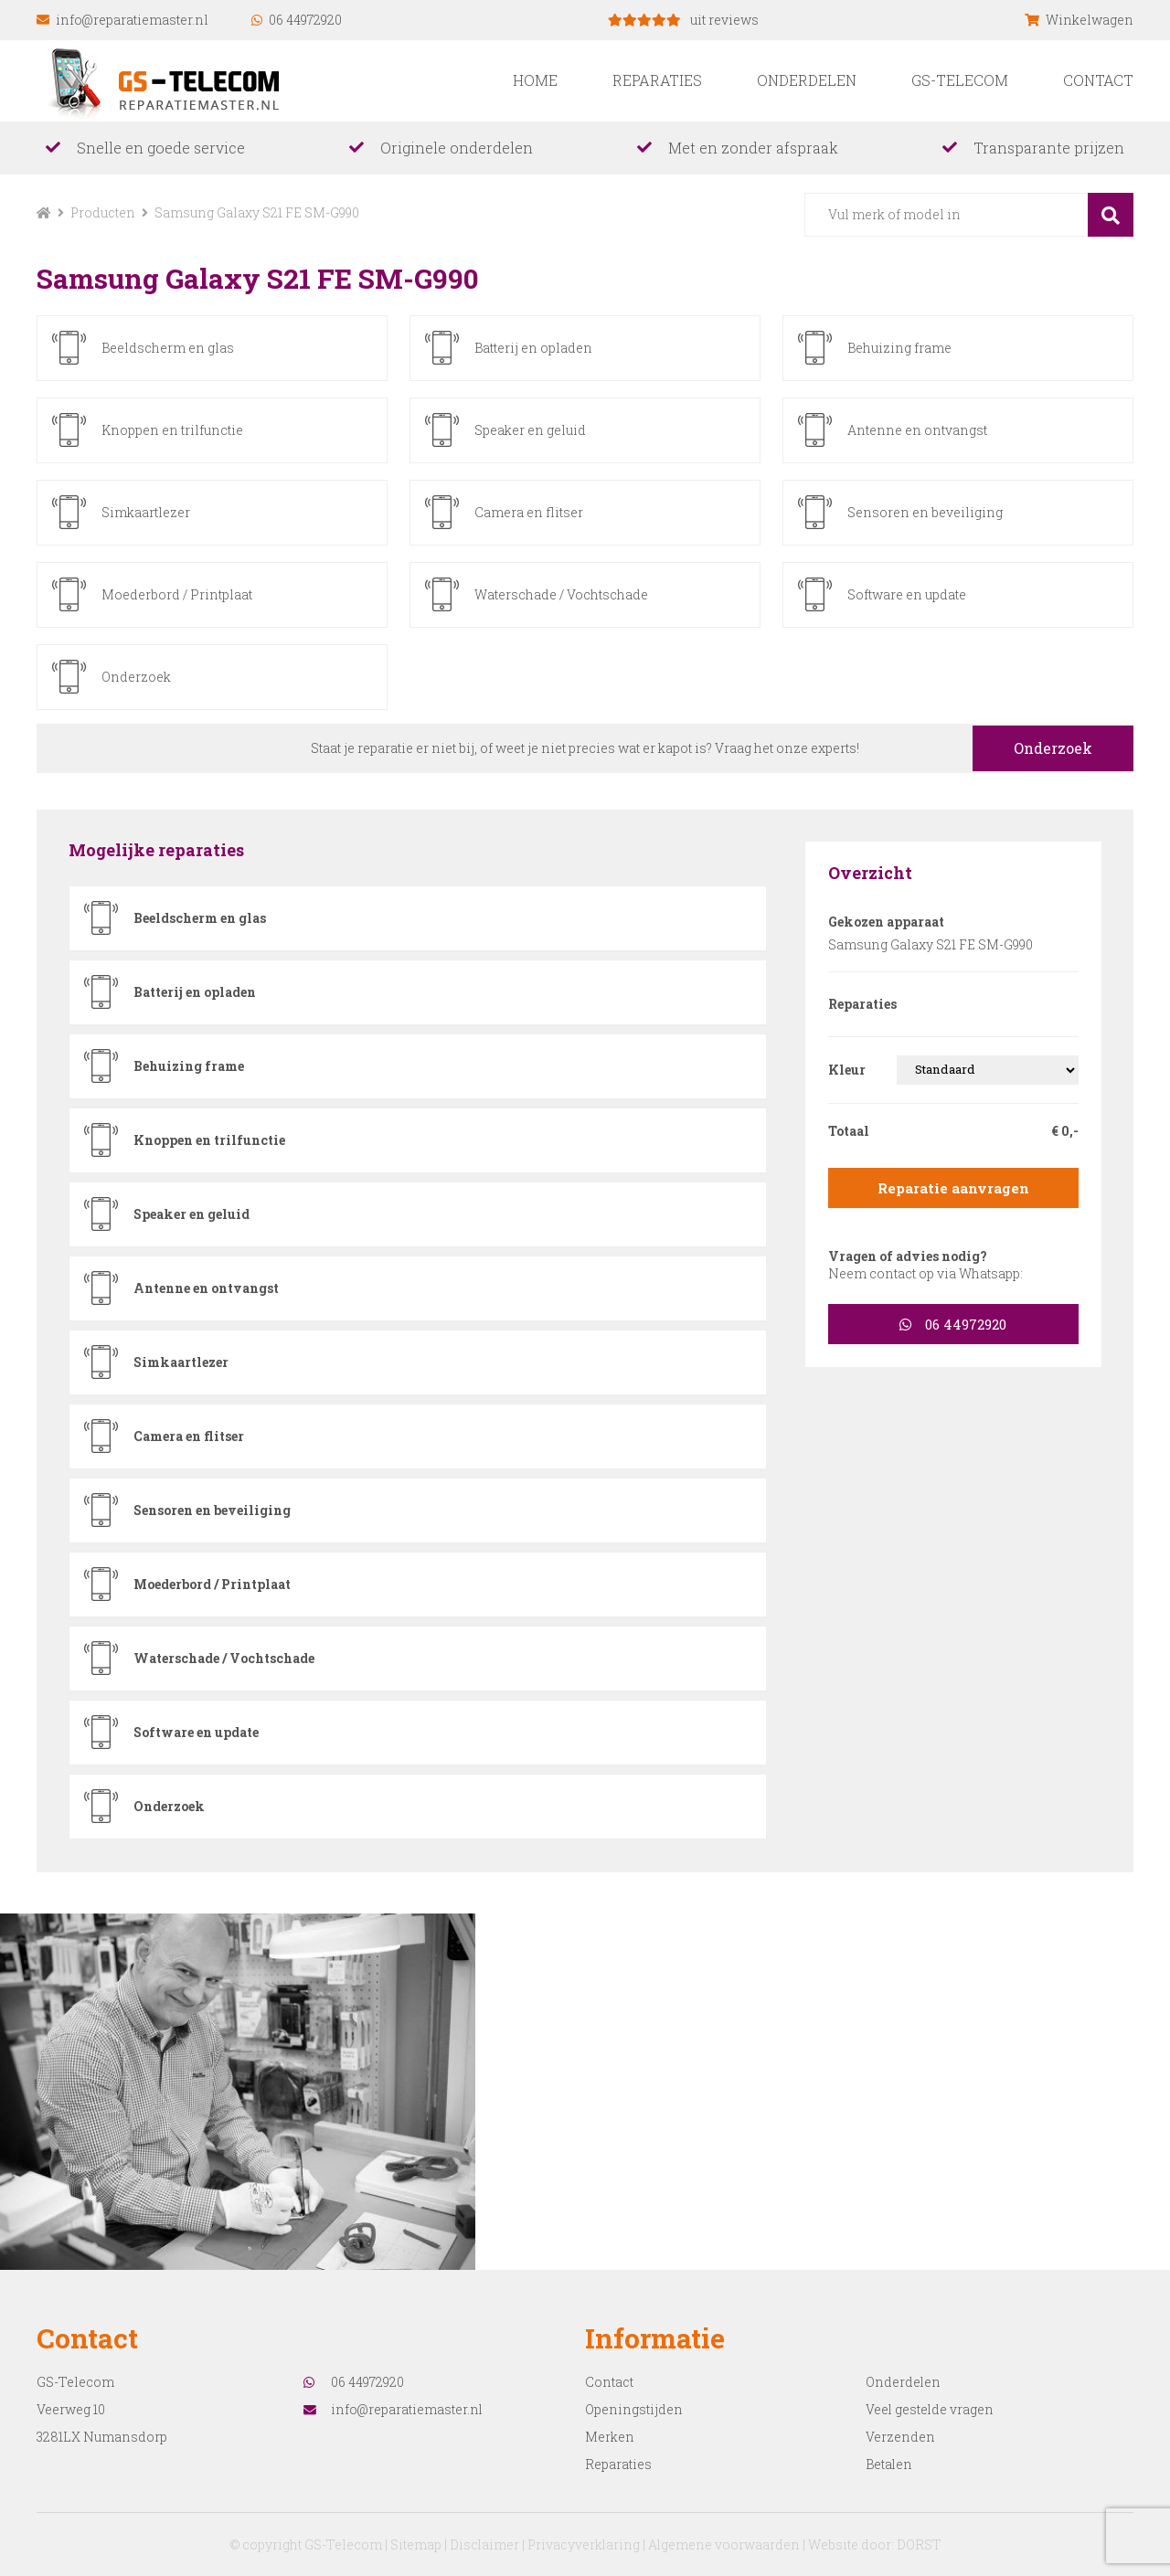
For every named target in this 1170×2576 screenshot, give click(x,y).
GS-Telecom (959, 80)
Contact (1098, 80)
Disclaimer (483, 2543)
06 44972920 (296, 19)
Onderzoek (1050, 747)
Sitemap (414, 2543)
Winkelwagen (1079, 19)
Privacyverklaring (583, 2543)
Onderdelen (806, 80)
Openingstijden (634, 2408)
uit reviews (683, 19)
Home (535, 80)
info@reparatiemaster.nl (122, 19)
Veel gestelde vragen (930, 2408)
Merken (609, 2435)
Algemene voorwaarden (725, 2543)
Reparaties (657, 80)
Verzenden (900, 2435)
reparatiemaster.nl (171, 80)
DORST (921, 2543)
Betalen (889, 2463)
